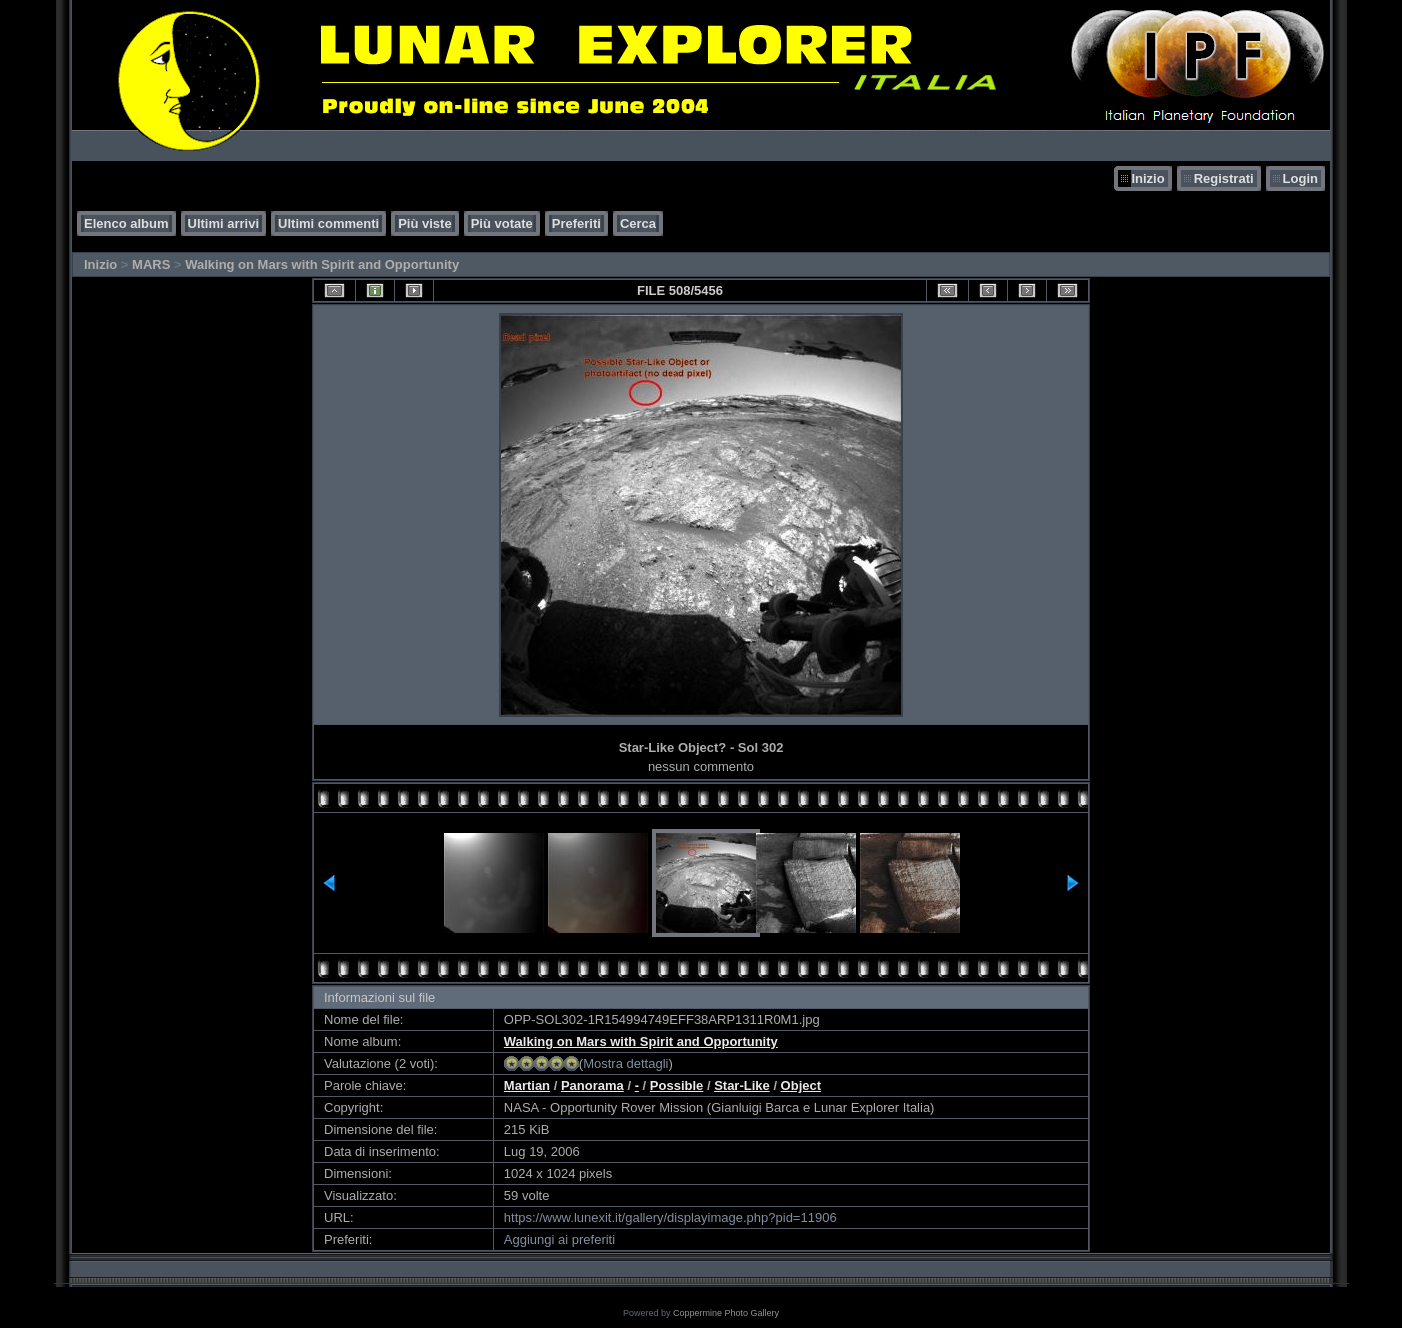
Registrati (1224, 178)
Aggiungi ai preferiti (559, 1239)
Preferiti (576, 223)
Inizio (1147, 178)
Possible (676, 1085)
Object (801, 1085)
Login (1300, 178)
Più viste (424, 223)
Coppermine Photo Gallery (726, 1313)
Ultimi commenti (328, 223)
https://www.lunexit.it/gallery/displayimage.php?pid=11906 (670, 1217)
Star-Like (742, 1085)
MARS (151, 264)
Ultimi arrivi (224, 223)
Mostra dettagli (625, 1063)
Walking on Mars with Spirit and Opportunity (322, 264)
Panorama (592, 1085)
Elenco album (126, 223)
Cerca (638, 223)
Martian (527, 1085)
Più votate (502, 223)
